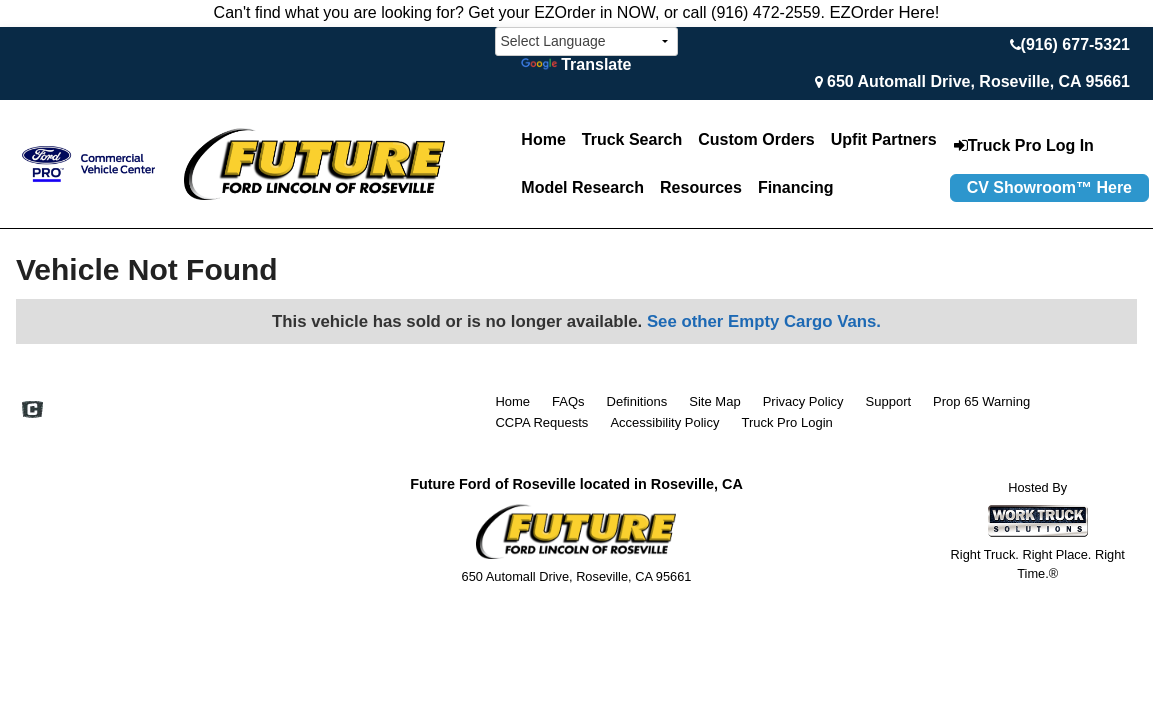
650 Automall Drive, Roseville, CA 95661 (978, 81)
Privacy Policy (803, 401)
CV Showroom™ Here (1049, 187)
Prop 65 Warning (981, 401)
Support (889, 401)
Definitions (637, 401)
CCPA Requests (541, 422)
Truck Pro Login (786, 422)
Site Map (714, 401)
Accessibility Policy (664, 422)
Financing (796, 187)
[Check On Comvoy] (32, 411)
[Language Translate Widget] (586, 41)
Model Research (582, 187)
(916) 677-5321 (1075, 44)
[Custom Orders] (756, 140)
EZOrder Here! (884, 12)
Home (543, 139)
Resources (701, 187)
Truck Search (632, 139)
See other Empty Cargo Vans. (764, 321)
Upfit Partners (884, 139)
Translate (576, 64)
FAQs (568, 401)
